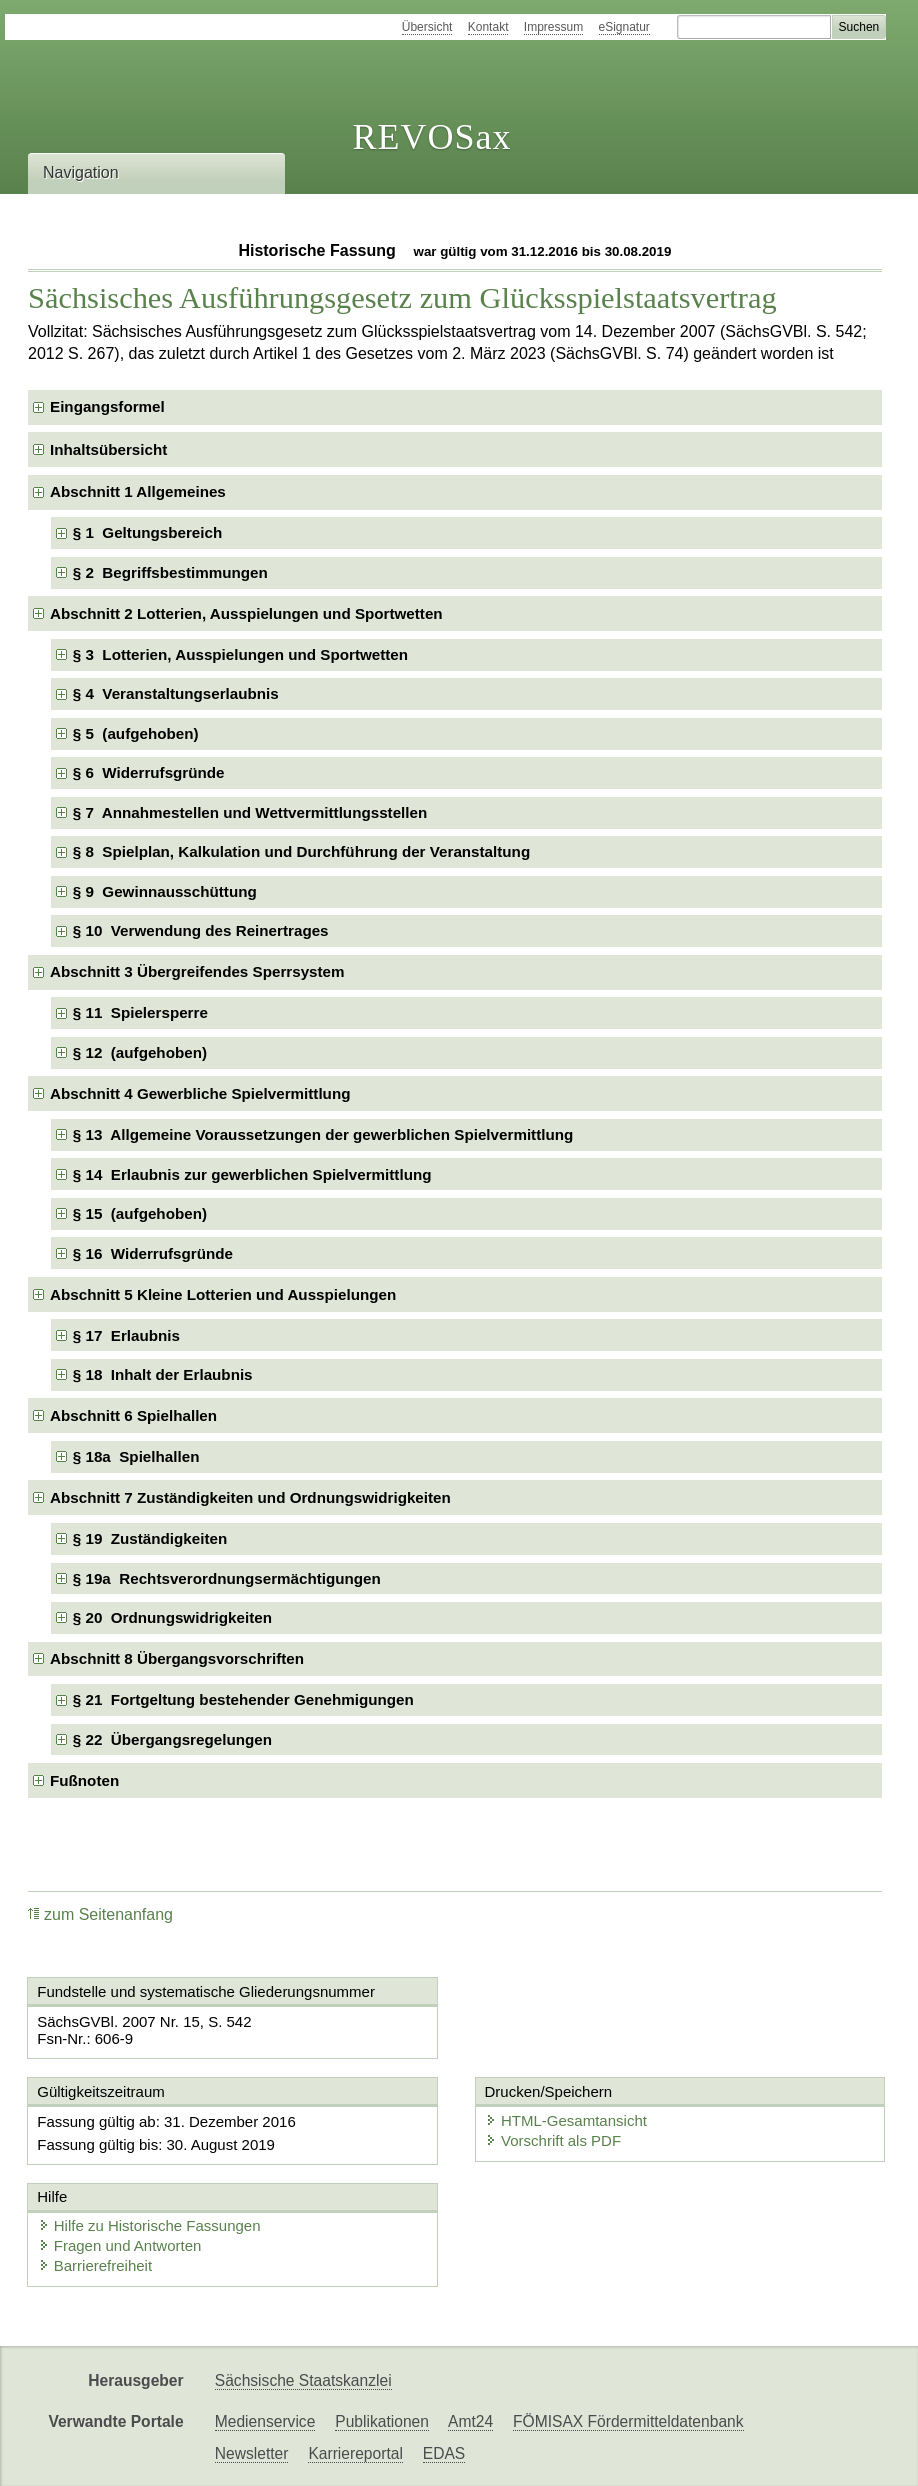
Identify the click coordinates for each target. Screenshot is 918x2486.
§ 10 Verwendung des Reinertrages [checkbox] (201, 930)
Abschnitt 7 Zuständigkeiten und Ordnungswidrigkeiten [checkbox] (250, 1497)
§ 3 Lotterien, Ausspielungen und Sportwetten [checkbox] (240, 654)
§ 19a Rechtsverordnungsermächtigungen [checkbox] (227, 1578)
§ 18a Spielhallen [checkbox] (136, 1456)
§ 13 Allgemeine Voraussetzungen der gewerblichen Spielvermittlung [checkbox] (323, 1134)
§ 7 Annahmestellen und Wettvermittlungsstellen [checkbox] (250, 812)
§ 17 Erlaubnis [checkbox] (126, 1335)
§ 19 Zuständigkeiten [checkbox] (150, 1538)
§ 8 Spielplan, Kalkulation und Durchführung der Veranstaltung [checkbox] (301, 851)
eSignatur (624, 27)
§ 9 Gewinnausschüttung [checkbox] (165, 891)
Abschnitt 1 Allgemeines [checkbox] (138, 491)
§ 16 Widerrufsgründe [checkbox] (153, 1253)
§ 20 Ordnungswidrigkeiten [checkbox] (172, 1617)
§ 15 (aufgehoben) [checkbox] (140, 1213)
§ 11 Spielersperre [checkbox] (140, 1012)
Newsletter (252, 2453)
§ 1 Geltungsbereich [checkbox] (147, 532)
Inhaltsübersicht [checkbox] (108, 449)
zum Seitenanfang (100, 1914)
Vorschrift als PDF (553, 2140)
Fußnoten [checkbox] (84, 1780)
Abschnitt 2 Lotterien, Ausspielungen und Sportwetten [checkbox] (246, 613)
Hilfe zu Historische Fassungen (149, 2225)
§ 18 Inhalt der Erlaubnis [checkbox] (163, 1374)
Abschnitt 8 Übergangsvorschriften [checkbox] (177, 1658)
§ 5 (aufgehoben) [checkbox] (136, 733)
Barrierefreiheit (95, 2265)
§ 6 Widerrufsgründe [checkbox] (149, 772)
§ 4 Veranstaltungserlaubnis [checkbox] (176, 693)
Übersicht (427, 27)
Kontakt (488, 27)
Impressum (553, 27)
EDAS (444, 2453)
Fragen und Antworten (120, 2245)
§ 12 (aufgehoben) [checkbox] (140, 1052)
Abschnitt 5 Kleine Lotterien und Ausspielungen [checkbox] (223, 1294)
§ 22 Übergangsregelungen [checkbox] (172, 1739)
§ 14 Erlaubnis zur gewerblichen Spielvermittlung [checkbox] (252, 1174)
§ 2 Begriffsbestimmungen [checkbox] (170, 572)
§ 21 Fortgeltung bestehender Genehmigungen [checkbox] (243, 1699)
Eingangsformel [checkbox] (107, 406)
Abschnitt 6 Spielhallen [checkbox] (133, 1415)
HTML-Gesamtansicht (566, 2120)
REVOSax (431, 137)
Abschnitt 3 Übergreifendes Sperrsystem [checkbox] (197, 971)
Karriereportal (355, 2453)
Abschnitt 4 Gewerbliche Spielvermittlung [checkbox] (200, 1093)
